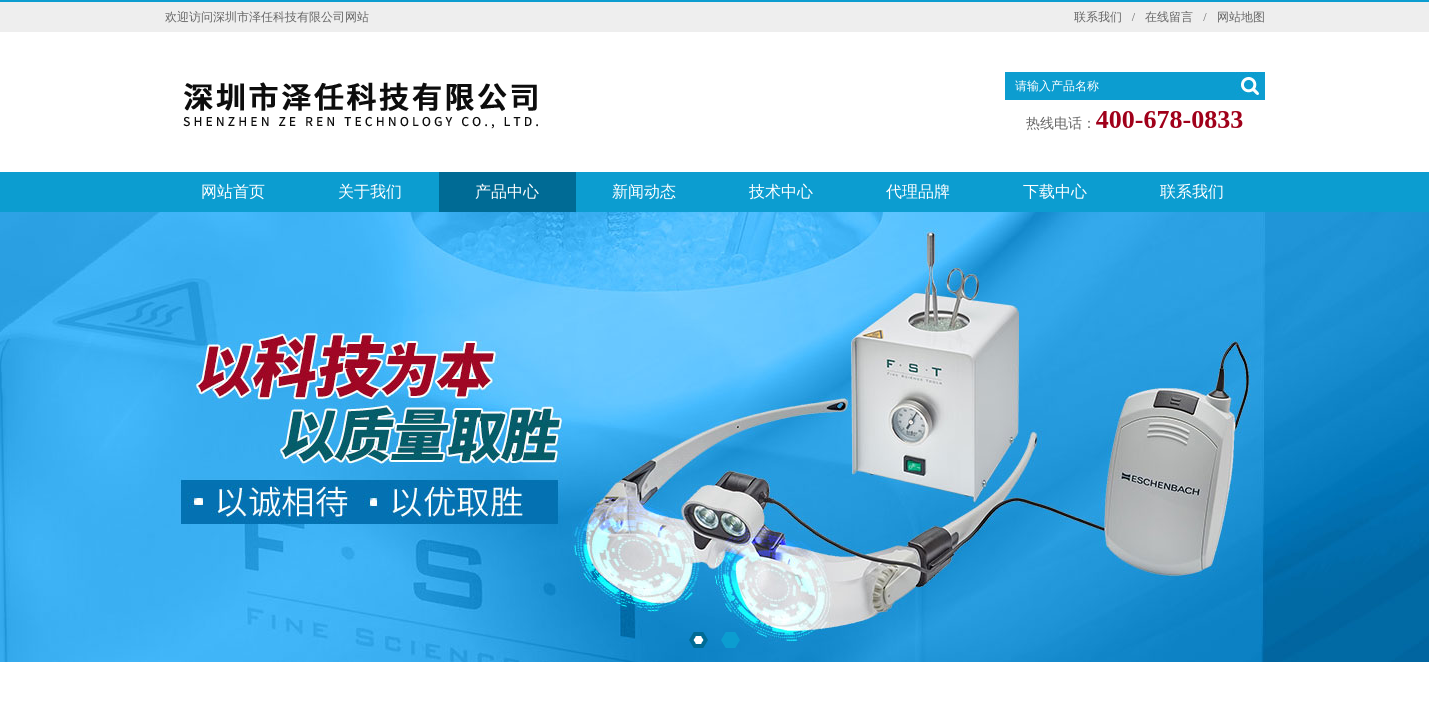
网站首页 (233, 191)
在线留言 (1169, 17)
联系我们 (1098, 17)
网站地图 (1241, 17)
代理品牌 (918, 191)
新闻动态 (644, 191)
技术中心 (781, 191)
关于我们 (370, 191)
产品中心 (507, 191)
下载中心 (1055, 191)
